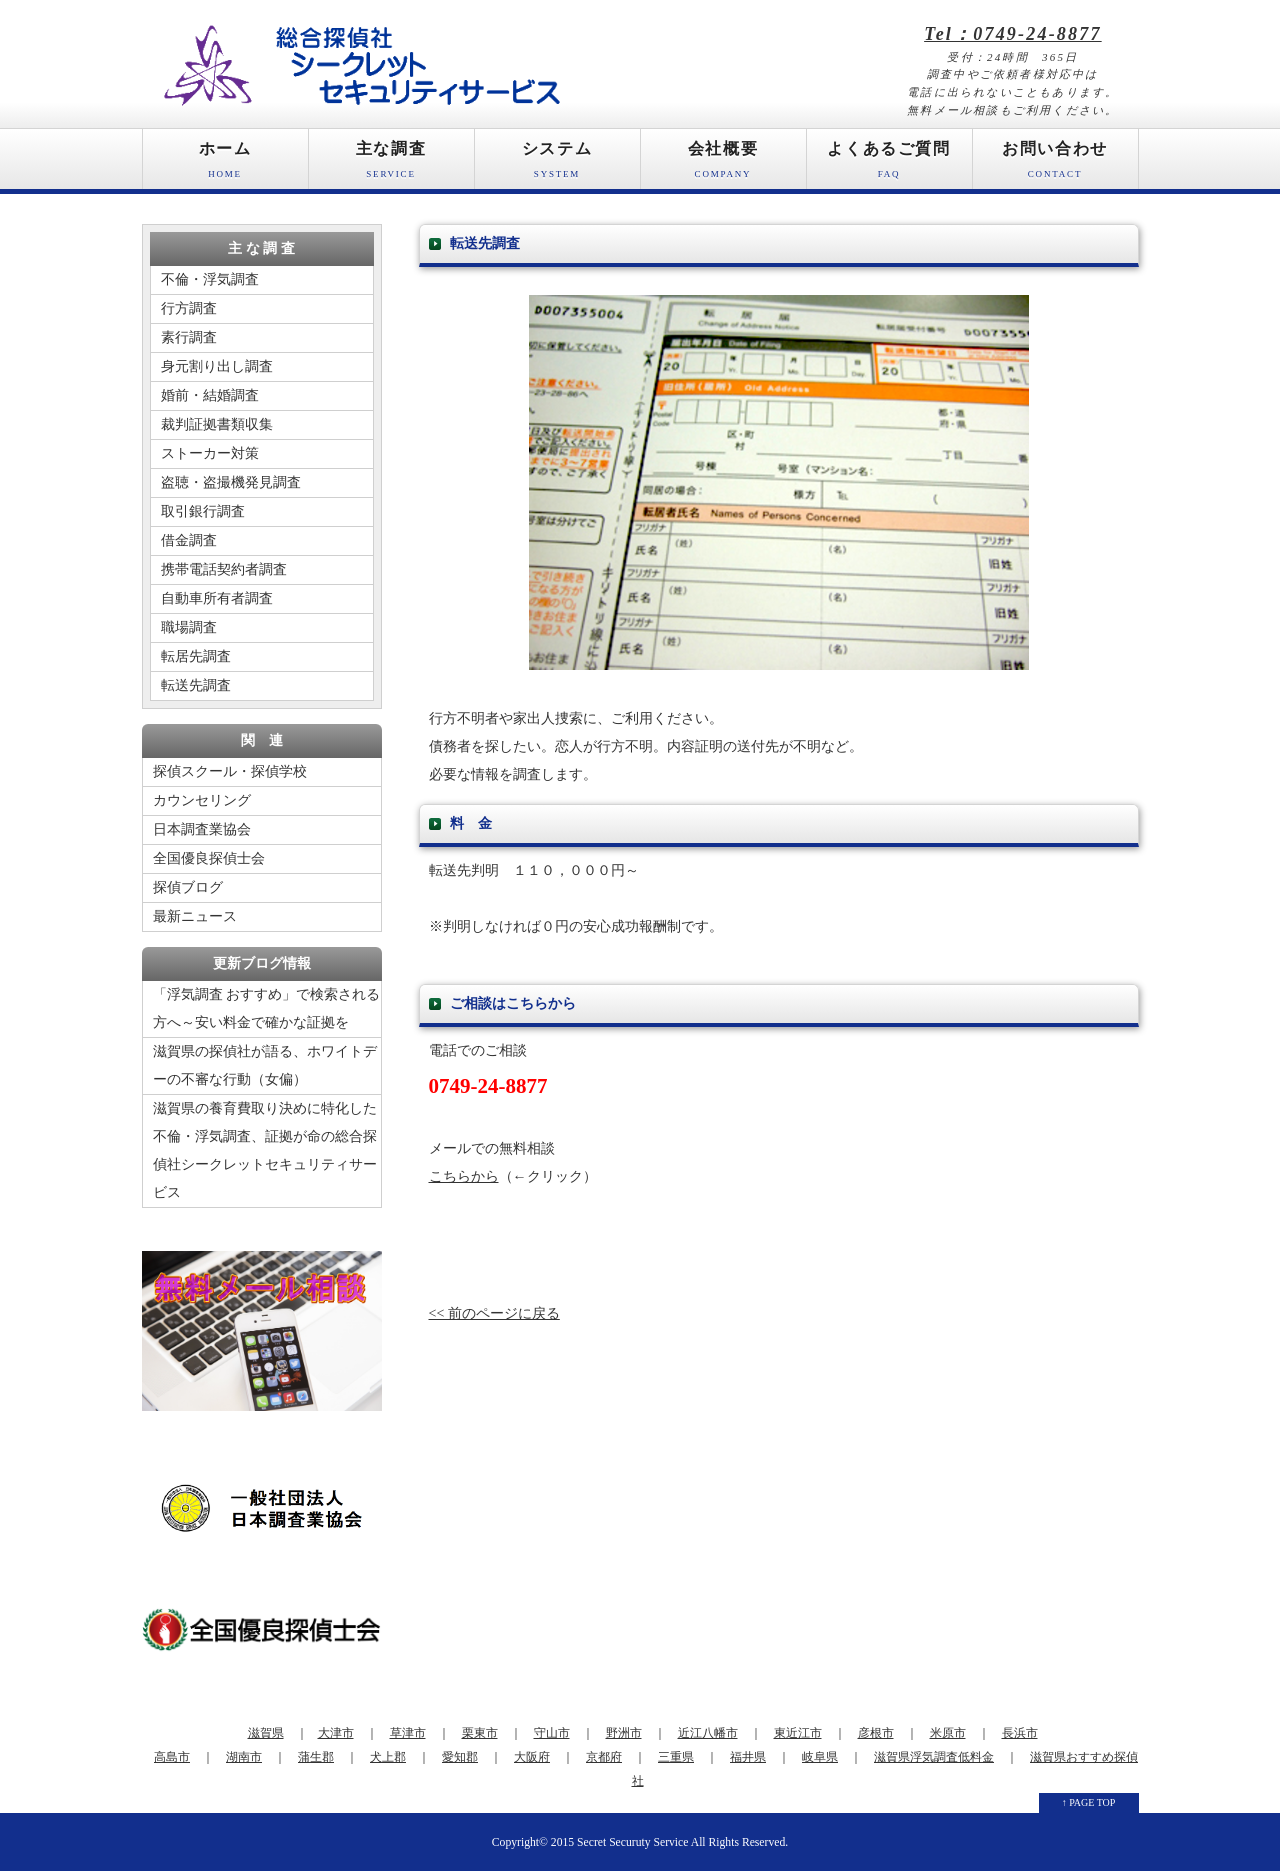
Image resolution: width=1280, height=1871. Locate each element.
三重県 (676, 1757)
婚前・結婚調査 (210, 395)
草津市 (408, 1733)
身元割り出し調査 (217, 366)
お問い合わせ (1055, 164)
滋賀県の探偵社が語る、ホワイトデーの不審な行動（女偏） (265, 1065)
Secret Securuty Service (632, 1842)
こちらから (464, 1176)
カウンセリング (202, 800)
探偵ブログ (188, 887)
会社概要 (723, 164)
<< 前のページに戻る (494, 1313)
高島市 (172, 1757)
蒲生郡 (316, 1757)
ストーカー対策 (210, 453)
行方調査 (189, 308)
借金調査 (189, 540)
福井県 (748, 1757)
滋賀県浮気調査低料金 (934, 1757)
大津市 (336, 1733)
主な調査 (391, 164)
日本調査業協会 (202, 829)
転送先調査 (196, 685)
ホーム (225, 164)
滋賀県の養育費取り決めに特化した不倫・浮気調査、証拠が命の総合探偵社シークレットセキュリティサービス (265, 1150)
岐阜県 (820, 1757)
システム (557, 164)
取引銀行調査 (203, 511)
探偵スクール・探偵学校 (230, 771)
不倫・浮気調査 (210, 279)
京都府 (604, 1757)
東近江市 (798, 1733)
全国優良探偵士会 (209, 858)
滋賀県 (266, 1733)
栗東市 (480, 1733)
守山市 (552, 1733)
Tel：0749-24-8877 (1013, 34)
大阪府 (532, 1757)
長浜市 (1020, 1733)
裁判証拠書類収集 (217, 424)
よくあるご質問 (889, 164)
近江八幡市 (708, 1733)
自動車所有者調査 (217, 598)
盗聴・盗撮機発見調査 (231, 482)
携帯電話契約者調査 (224, 569)
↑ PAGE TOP (1089, 1802)
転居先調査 (196, 656)
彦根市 (876, 1733)
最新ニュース (195, 916)
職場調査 (189, 627)
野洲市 (624, 1733)
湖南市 (244, 1757)
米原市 (948, 1733)
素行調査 (189, 337)
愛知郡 (460, 1757)
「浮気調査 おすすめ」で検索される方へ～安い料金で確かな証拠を (267, 1008)
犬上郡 (388, 1757)
